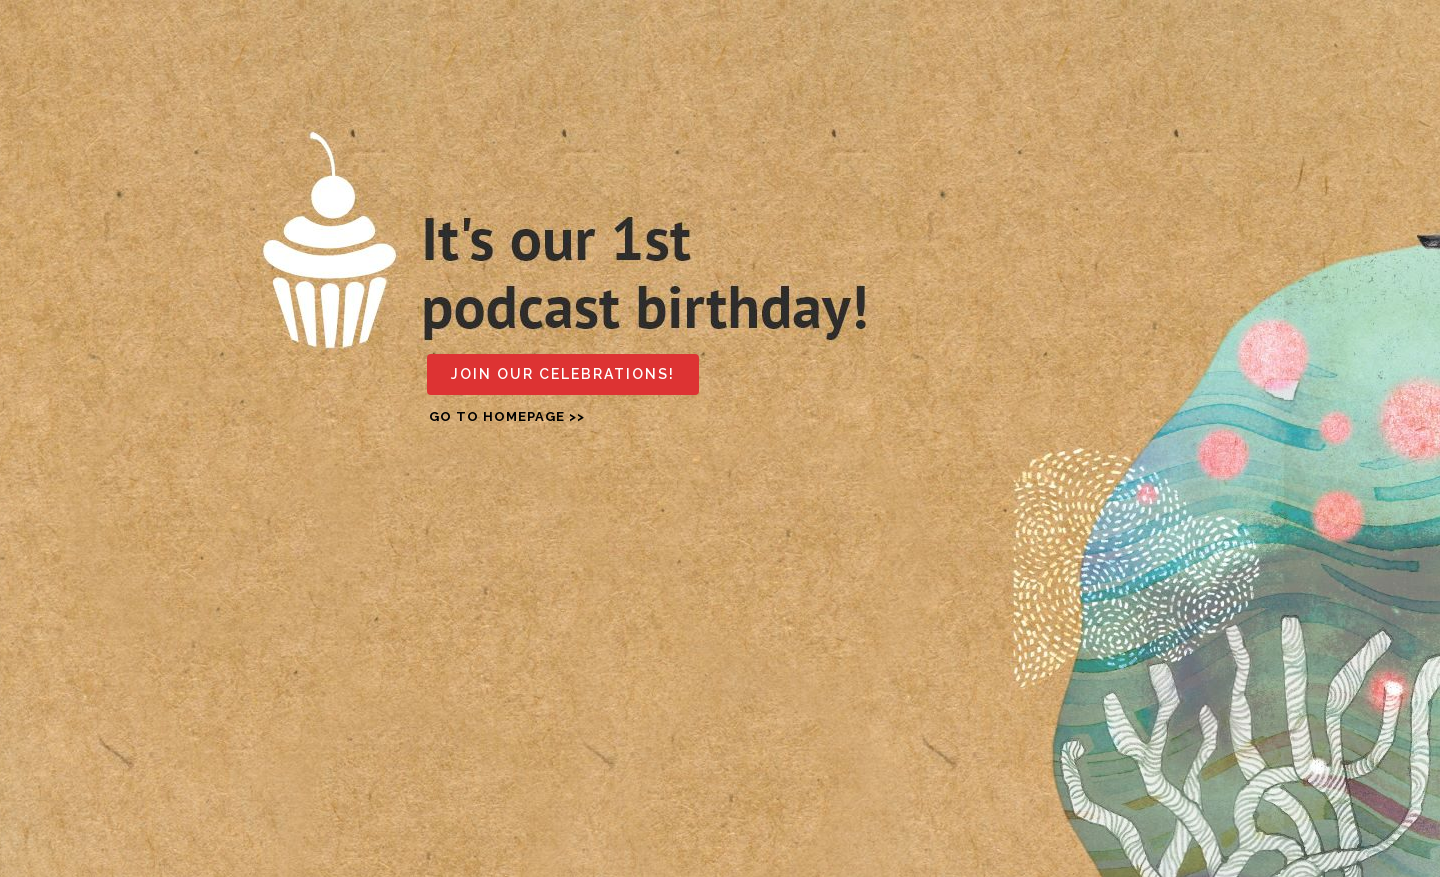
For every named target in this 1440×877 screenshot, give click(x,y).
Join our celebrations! (563, 374)
